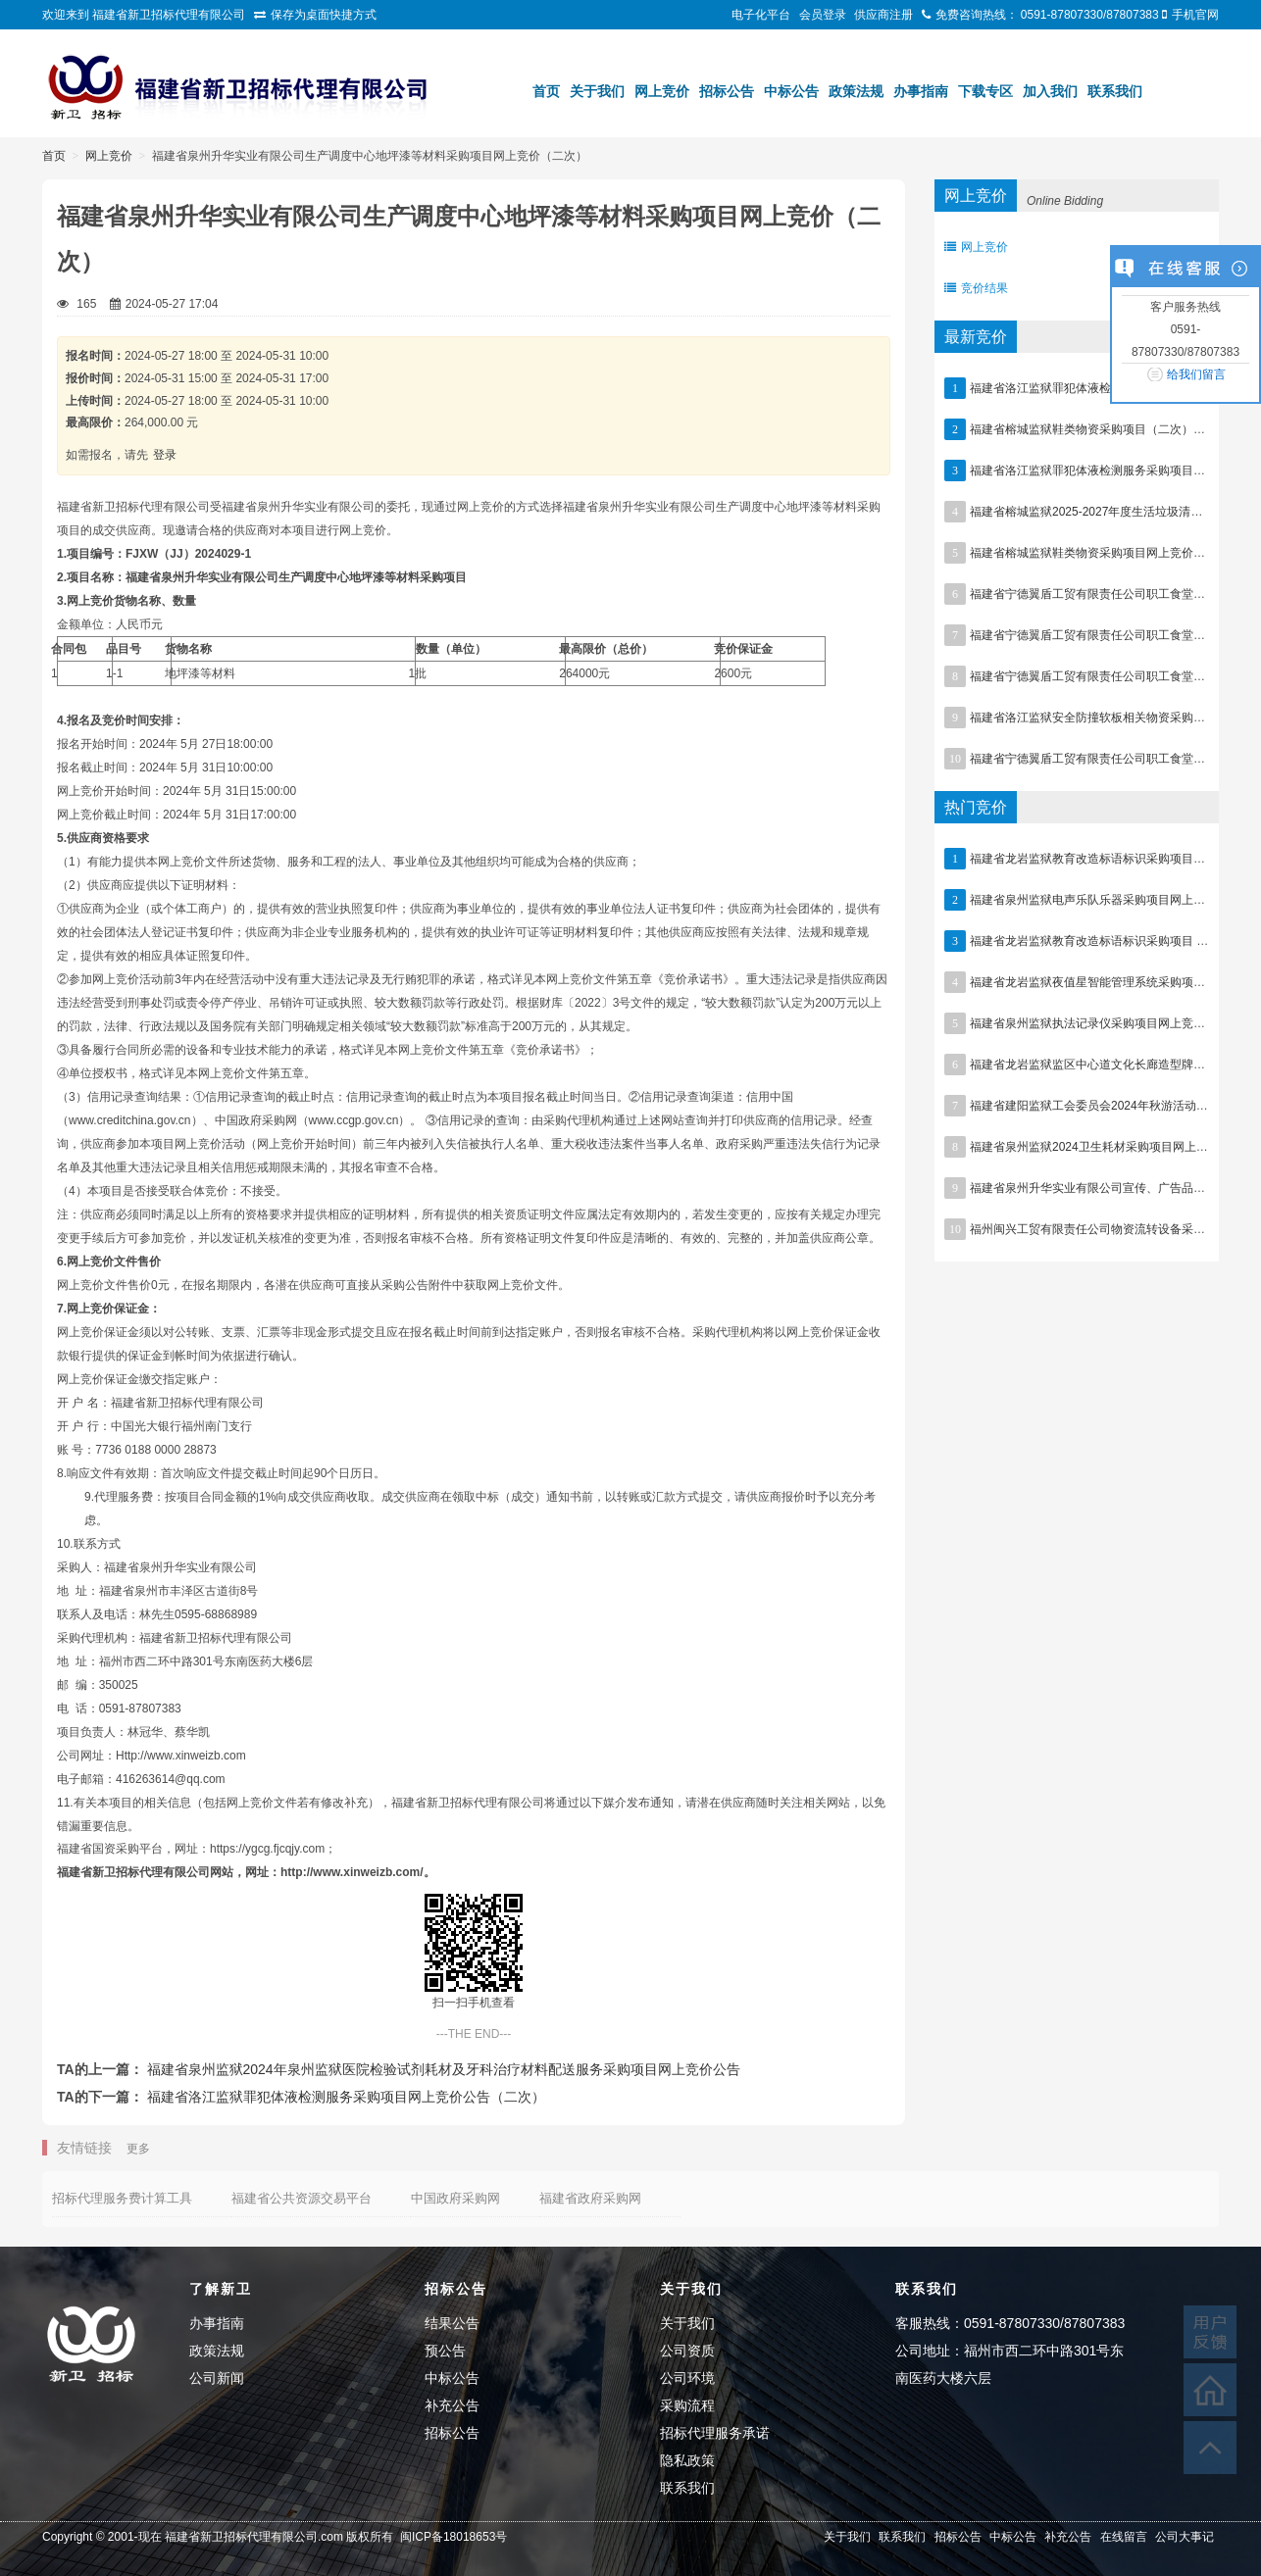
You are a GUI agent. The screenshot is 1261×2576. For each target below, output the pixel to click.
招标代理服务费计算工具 (122, 2198)
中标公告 (791, 91)
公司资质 (687, 2350)
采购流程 (687, 2405)
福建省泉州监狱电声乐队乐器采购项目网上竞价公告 (1105, 900)
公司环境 (687, 2378)
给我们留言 (1196, 374)
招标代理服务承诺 (715, 2433)
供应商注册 (883, 15)
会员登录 (822, 15)
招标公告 (726, 91)
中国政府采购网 (455, 2198)
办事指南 (920, 91)
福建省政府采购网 (590, 2198)
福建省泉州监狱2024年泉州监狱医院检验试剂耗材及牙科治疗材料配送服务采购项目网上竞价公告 (443, 2069)
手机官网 (1195, 15)
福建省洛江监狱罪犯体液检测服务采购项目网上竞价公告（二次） (346, 2097)
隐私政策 (687, 2460)
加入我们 (1050, 91)
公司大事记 (1184, 2537)
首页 (546, 91)
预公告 (445, 2350)
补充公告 (452, 2405)
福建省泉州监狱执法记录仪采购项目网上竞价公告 (1099, 1023)
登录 (165, 455)
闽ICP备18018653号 (453, 2537)
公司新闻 (216, 2378)
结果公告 (452, 2323)
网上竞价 (661, 91)
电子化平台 (760, 15)
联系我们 (1114, 91)
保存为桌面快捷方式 (324, 15)
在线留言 (1123, 2537)
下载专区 (985, 91)
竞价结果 (976, 288)
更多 (138, 2148)
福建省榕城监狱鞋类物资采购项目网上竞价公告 (1093, 553)
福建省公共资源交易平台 (301, 2198)
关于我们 (597, 91)
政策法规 (856, 91)
